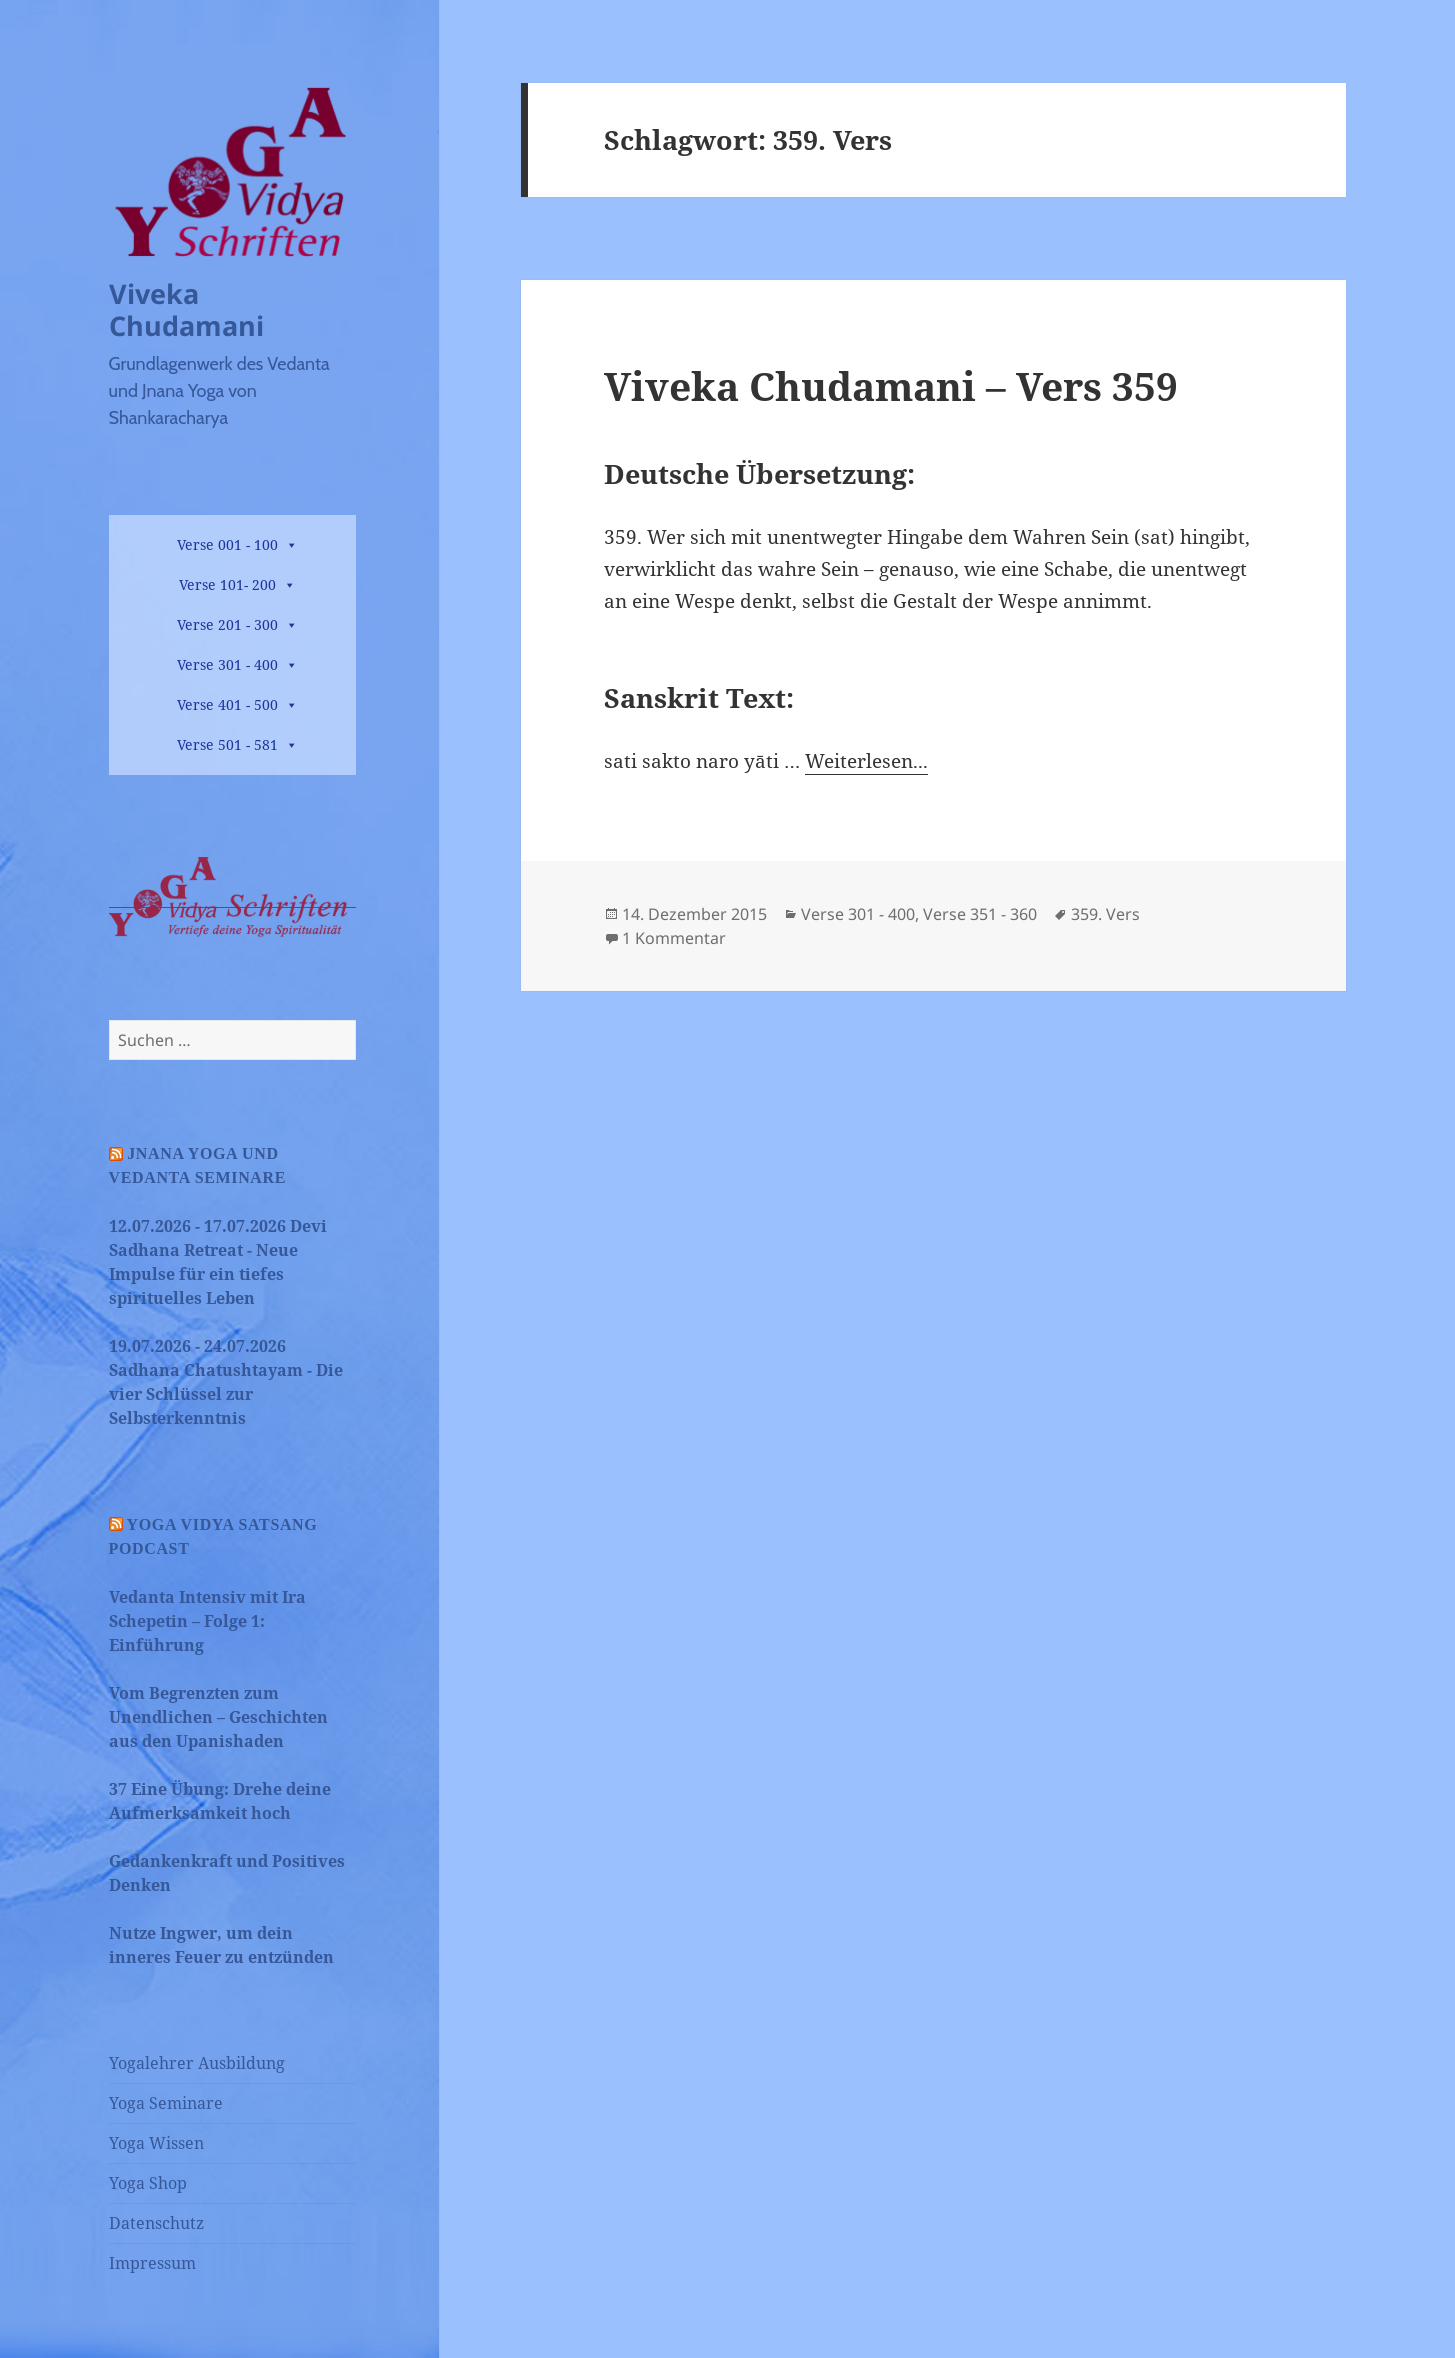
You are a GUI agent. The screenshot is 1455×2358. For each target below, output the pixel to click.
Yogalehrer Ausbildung (197, 2063)
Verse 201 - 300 (227, 624)
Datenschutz (156, 2223)
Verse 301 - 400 (227, 664)
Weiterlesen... (866, 761)
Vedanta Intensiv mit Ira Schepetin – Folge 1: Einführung (207, 1621)
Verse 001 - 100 (227, 544)
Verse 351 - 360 (980, 914)
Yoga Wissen (156, 2143)
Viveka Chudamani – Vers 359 (891, 385)
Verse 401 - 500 (227, 704)
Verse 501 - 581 (227, 744)
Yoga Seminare (166, 2103)
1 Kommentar (674, 938)
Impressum (152, 2263)
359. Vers (1105, 914)
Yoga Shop (148, 2183)
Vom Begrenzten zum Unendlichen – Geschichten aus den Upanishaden (218, 1717)
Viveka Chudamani (186, 309)
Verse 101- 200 (227, 584)
